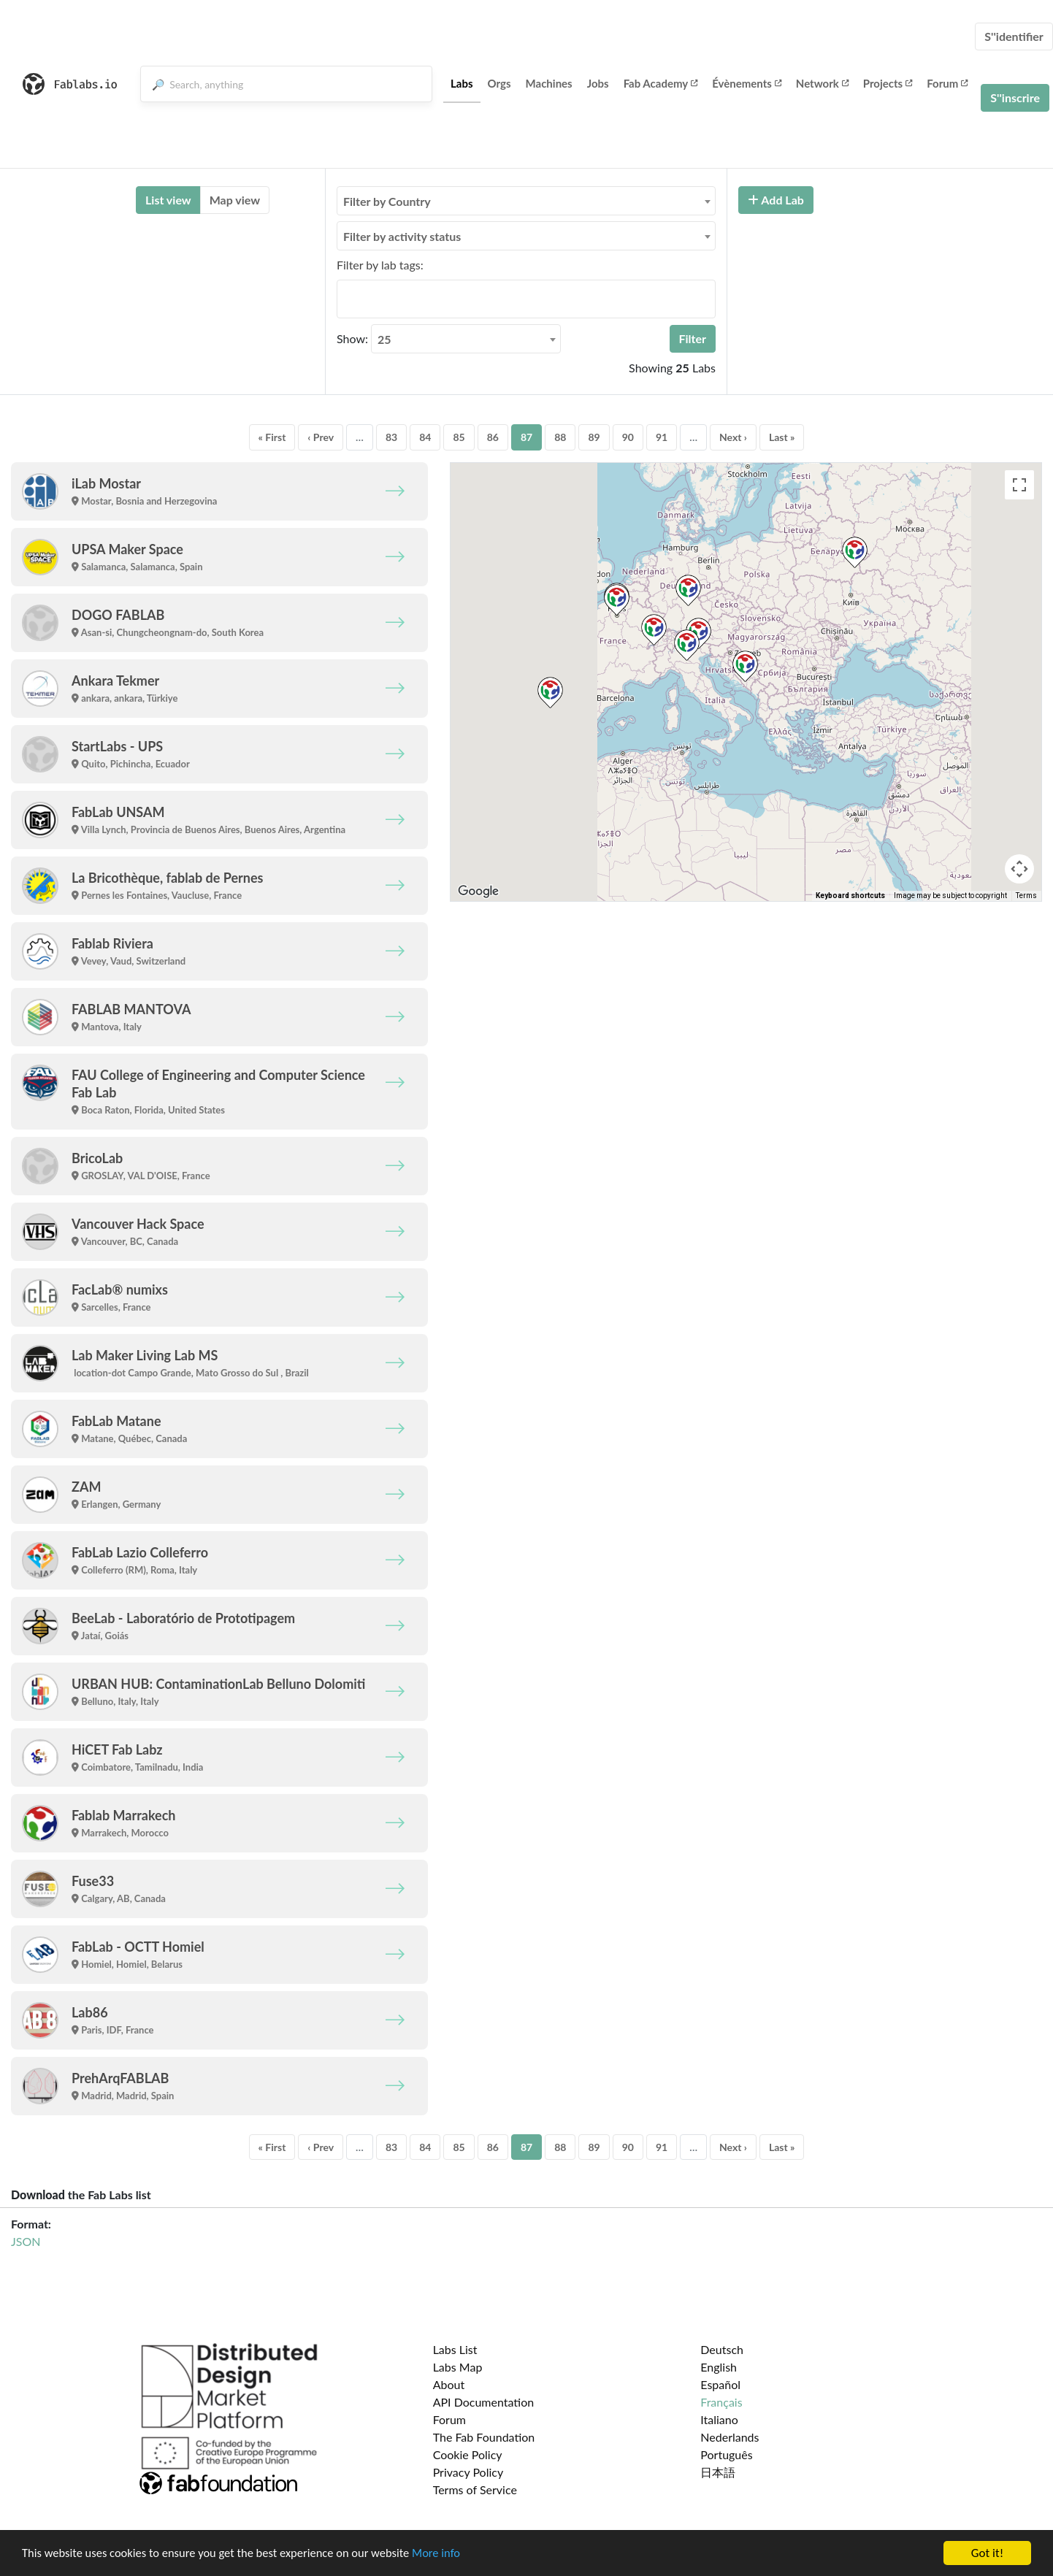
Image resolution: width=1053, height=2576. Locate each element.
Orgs (499, 83)
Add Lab (776, 200)
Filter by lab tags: (380, 265)
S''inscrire (1015, 97)
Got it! (987, 2553)
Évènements (746, 83)
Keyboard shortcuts (850, 896)
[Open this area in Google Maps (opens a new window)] (478, 891)
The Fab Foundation (484, 2437)
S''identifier (1014, 36)
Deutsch (721, 2349)
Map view (235, 200)
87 (526, 437)
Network (822, 83)
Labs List (455, 2349)
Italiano (719, 2419)
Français (721, 2402)
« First (272, 437)
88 (560, 437)
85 (458, 437)
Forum (947, 83)
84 (425, 437)
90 (628, 437)
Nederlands (729, 2437)
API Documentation (484, 2402)
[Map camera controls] (1019, 868)
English (718, 2367)
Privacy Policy (468, 2472)
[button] (745, 666)
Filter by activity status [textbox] (402, 236)
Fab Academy (661, 83)
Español (720, 2384)
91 (661, 437)
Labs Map (458, 2367)
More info (449, 2553)
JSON (25, 2241)
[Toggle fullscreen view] (1019, 484)
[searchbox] (345, 298)
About (449, 2384)
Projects (887, 83)
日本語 (717, 2472)
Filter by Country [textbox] (387, 201)
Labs (462, 83)
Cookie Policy (467, 2454)
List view (168, 200)
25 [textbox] (384, 339)
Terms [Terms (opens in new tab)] (1026, 896)
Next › (733, 437)
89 (594, 437)
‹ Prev (320, 437)
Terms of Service (475, 2489)
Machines (549, 83)
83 (391, 437)
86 (493, 437)
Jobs (598, 83)
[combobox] (526, 200)
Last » (782, 437)
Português (726, 2454)
